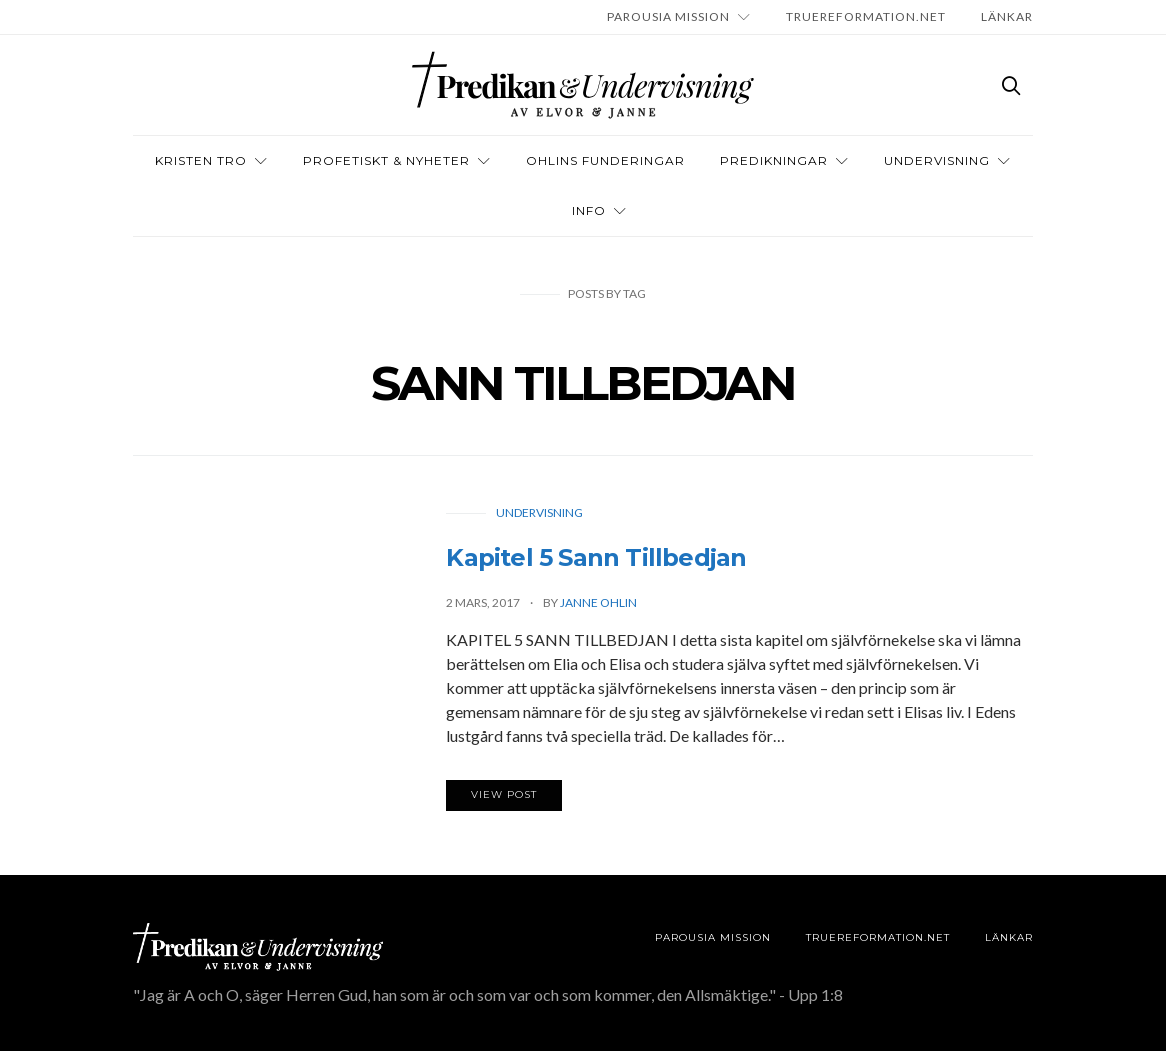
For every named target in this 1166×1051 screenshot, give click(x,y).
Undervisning (937, 160)
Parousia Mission (668, 16)
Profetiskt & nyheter (386, 160)
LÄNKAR (1007, 16)
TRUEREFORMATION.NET (866, 16)
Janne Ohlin (598, 602)
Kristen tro (201, 160)
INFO (589, 210)
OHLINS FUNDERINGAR (605, 160)
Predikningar (774, 160)
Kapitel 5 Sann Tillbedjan (596, 557)
